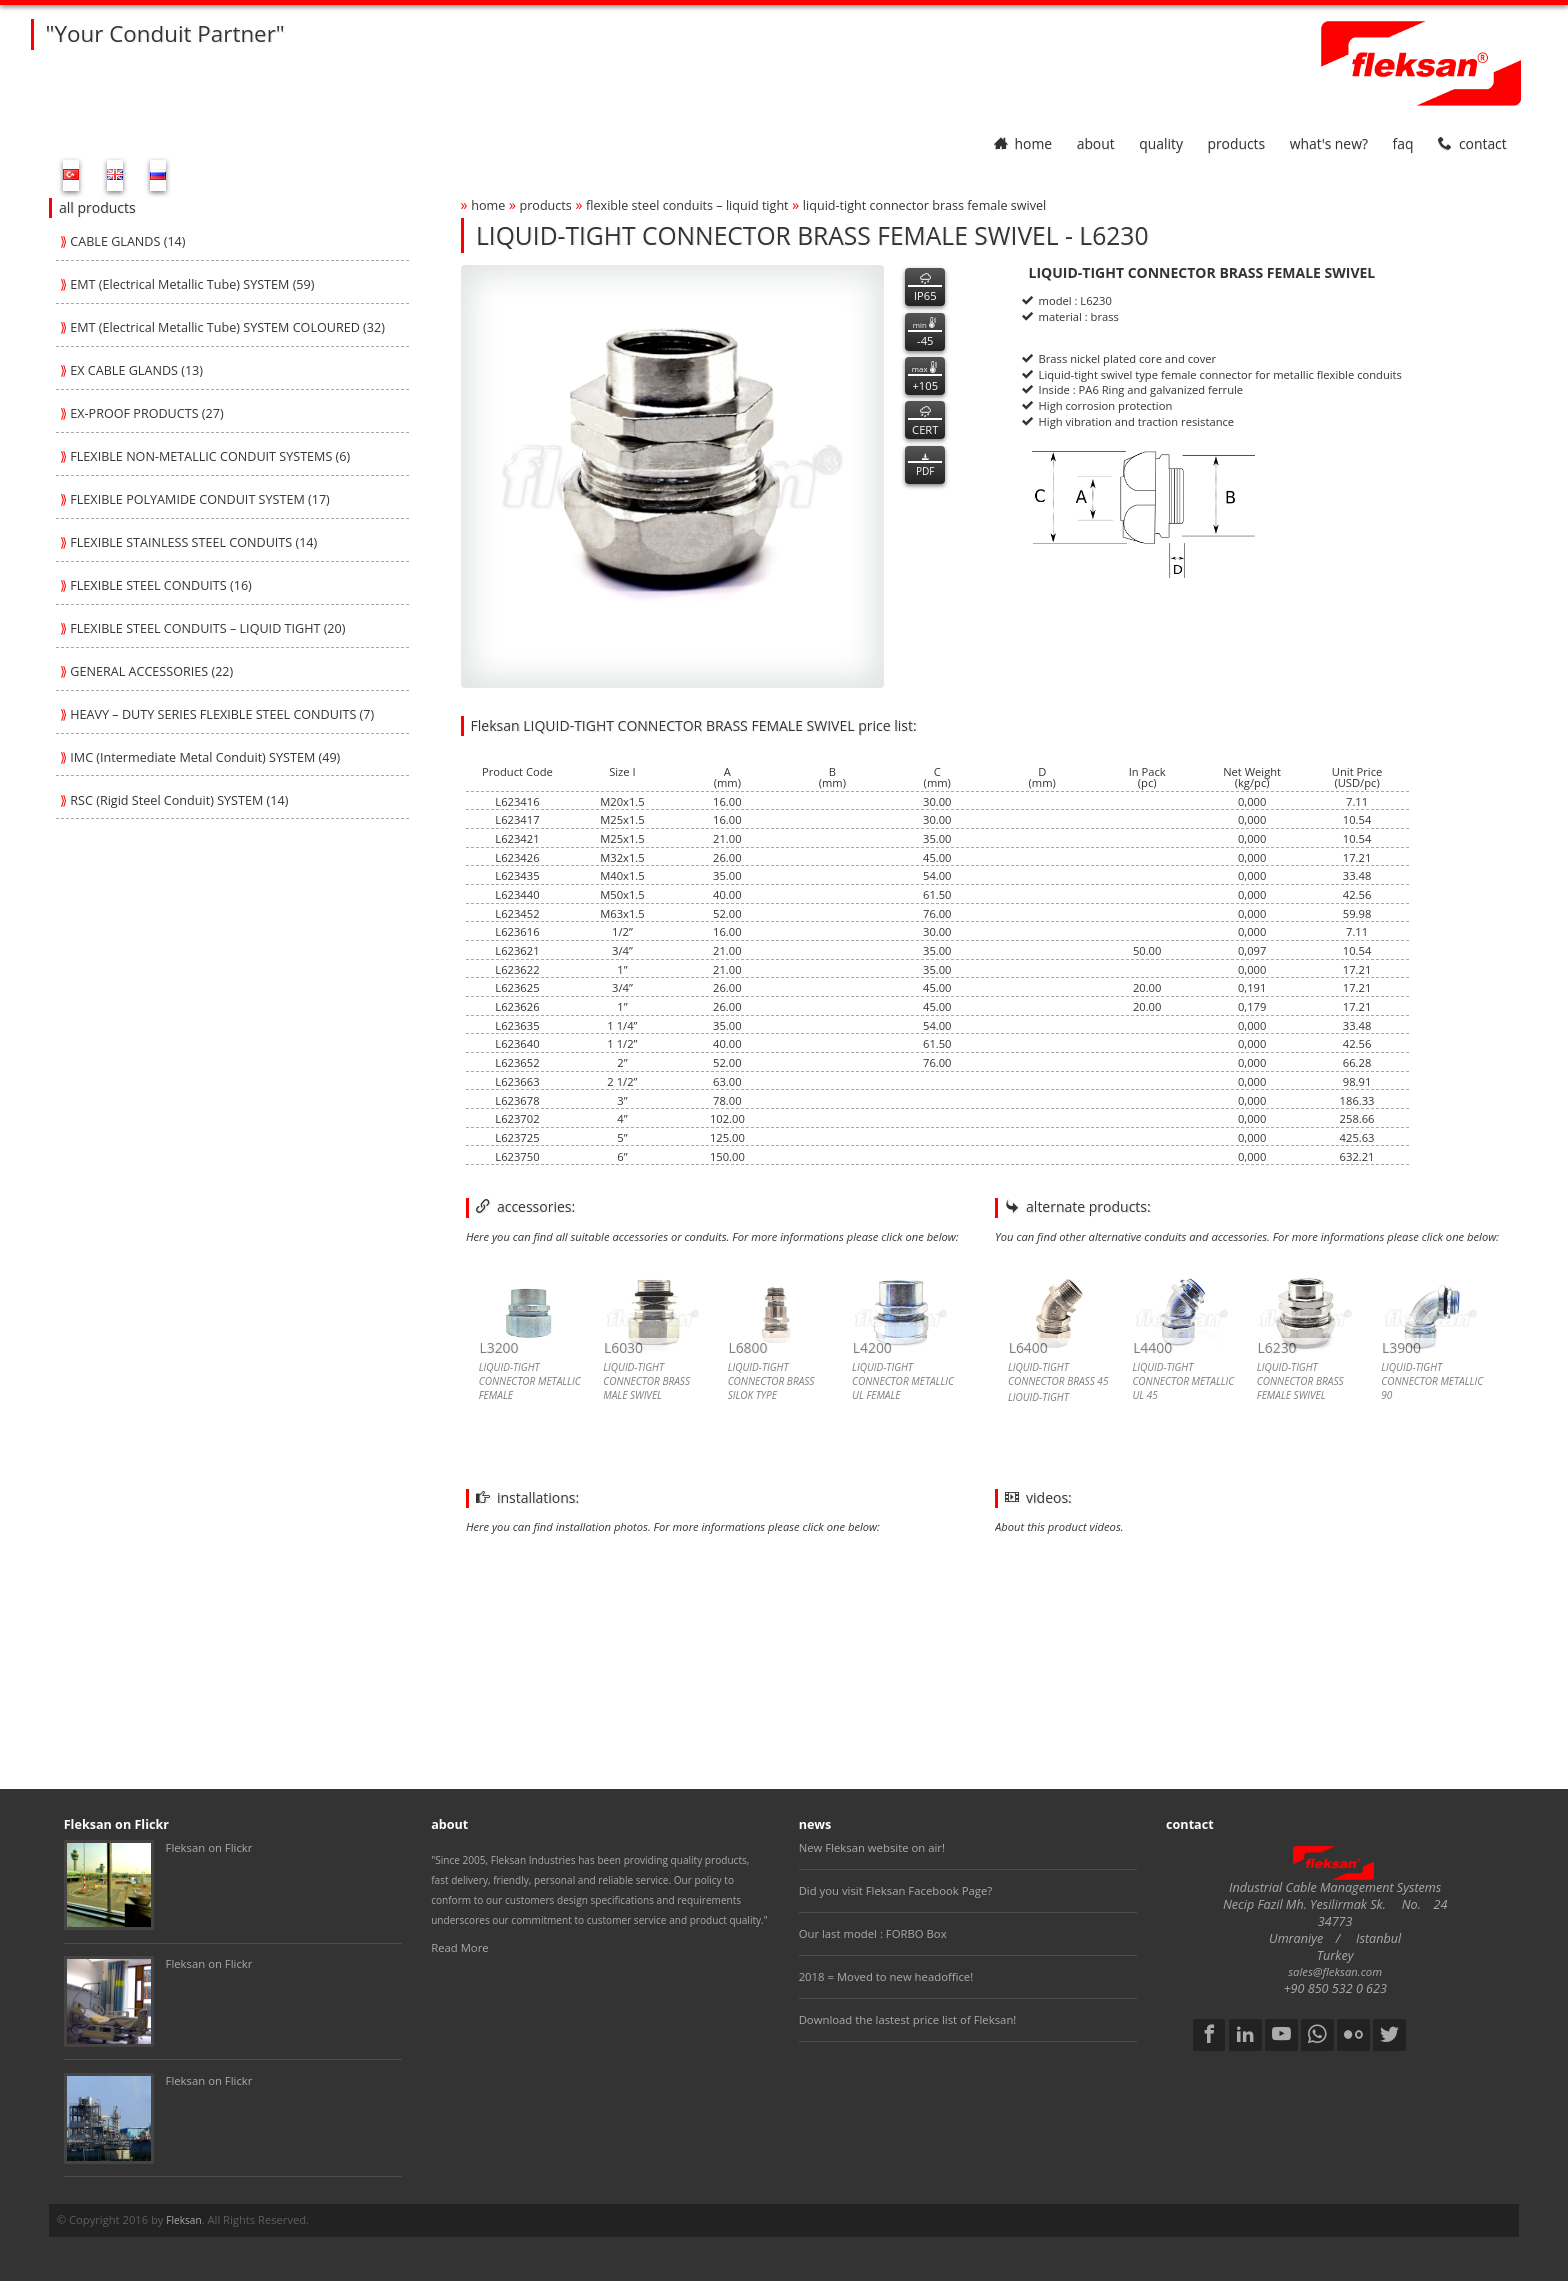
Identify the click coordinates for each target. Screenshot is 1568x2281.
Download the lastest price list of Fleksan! (908, 2019)
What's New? (1329, 143)
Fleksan (183, 2220)
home (1023, 143)
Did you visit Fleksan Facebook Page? (896, 1890)
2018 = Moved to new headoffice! (886, 1976)
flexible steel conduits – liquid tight (687, 205)
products (1236, 143)
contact (1472, 143)
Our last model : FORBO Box (873, 1933)
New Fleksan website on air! (872, 1847)
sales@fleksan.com (1335, 1971)
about (1096, 143)
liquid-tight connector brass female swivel (924, 205)
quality (1161, 143)
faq (1403, 143)
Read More (460, 1947)
